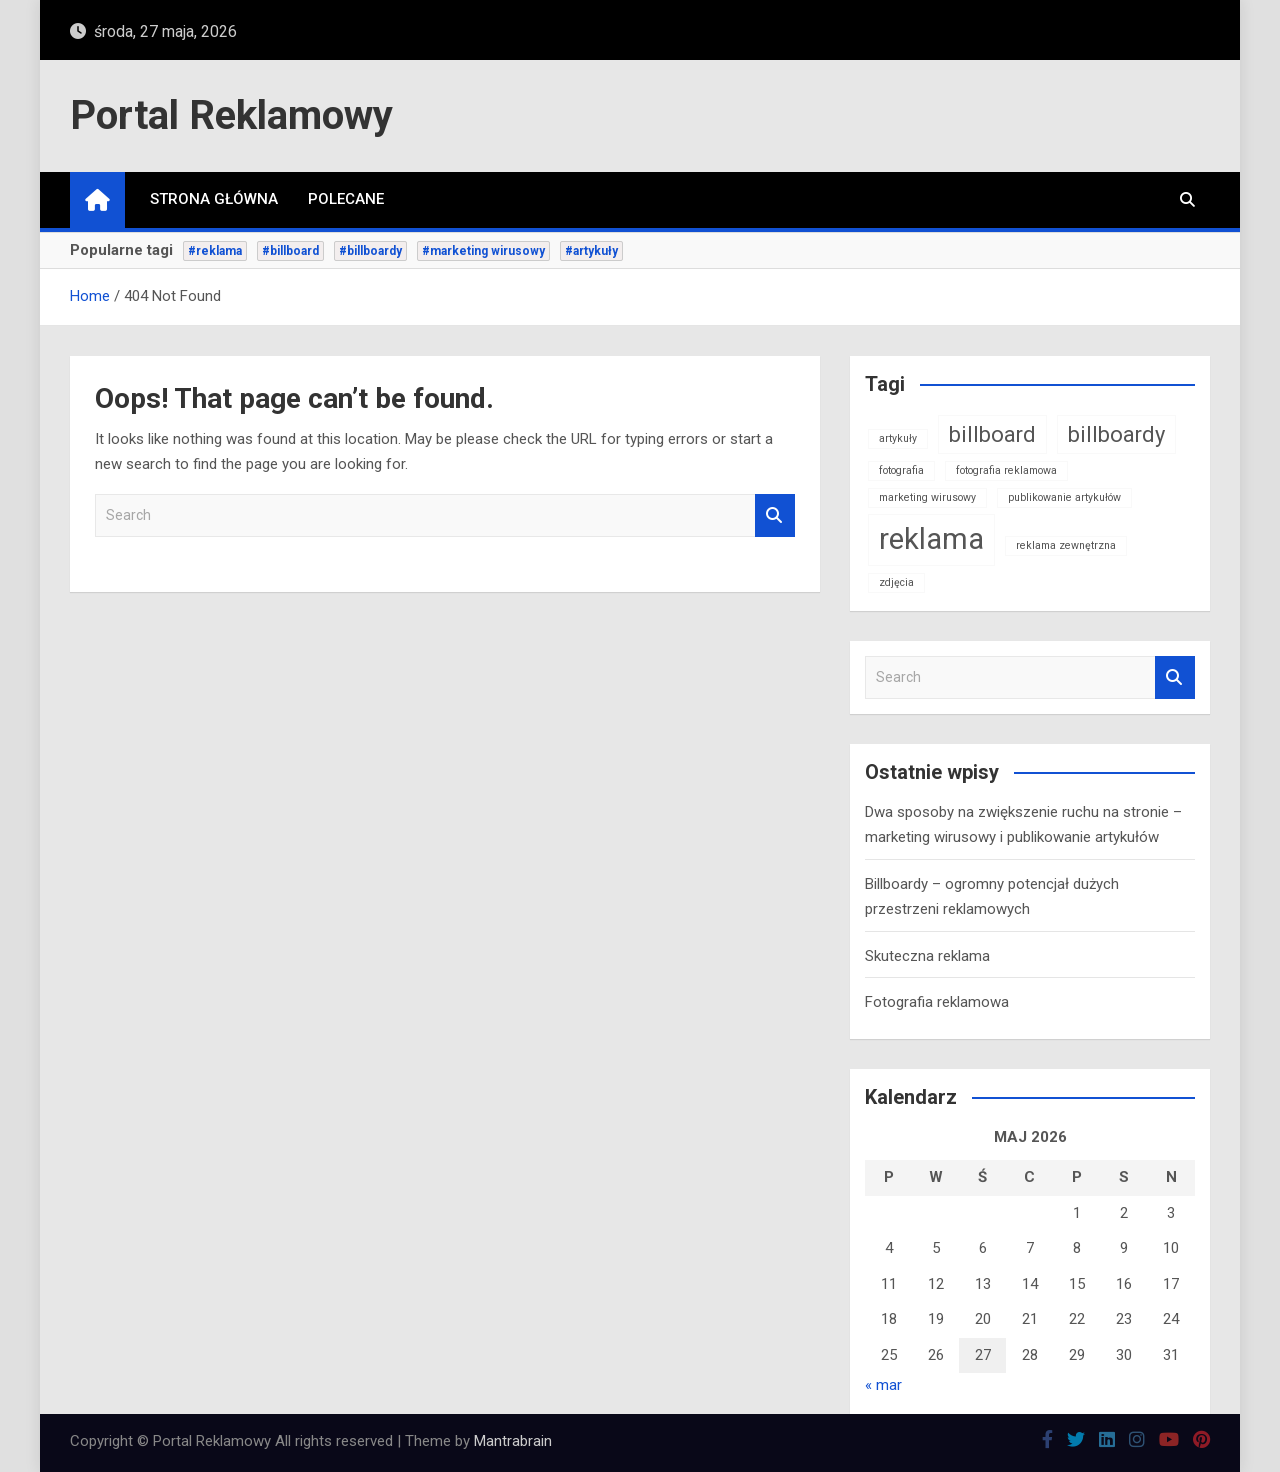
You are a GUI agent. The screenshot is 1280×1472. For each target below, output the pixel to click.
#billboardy (370, 251)
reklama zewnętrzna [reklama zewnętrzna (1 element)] (1066, 545)
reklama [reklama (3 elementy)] (931, 539)
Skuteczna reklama (927, 956)
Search (775, 515)
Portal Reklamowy (231, 115)
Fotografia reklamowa (937, 1002)
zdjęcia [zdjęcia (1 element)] (896, 582)
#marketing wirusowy (483, 251)
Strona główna (214, 199)
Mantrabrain (513, 1441)
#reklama (215, 251)
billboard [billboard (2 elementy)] (992, 434)
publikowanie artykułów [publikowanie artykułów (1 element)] (1064, 497)
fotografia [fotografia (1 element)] (901, 470)
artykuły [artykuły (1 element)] (898, 438)
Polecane (346, 199)
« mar (883, 1385)
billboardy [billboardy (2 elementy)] (1116, 434)
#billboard (290, 251)
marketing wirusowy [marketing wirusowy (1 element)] (927, 497)
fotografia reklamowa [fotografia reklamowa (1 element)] (1006, 470)
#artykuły (591, 251)
